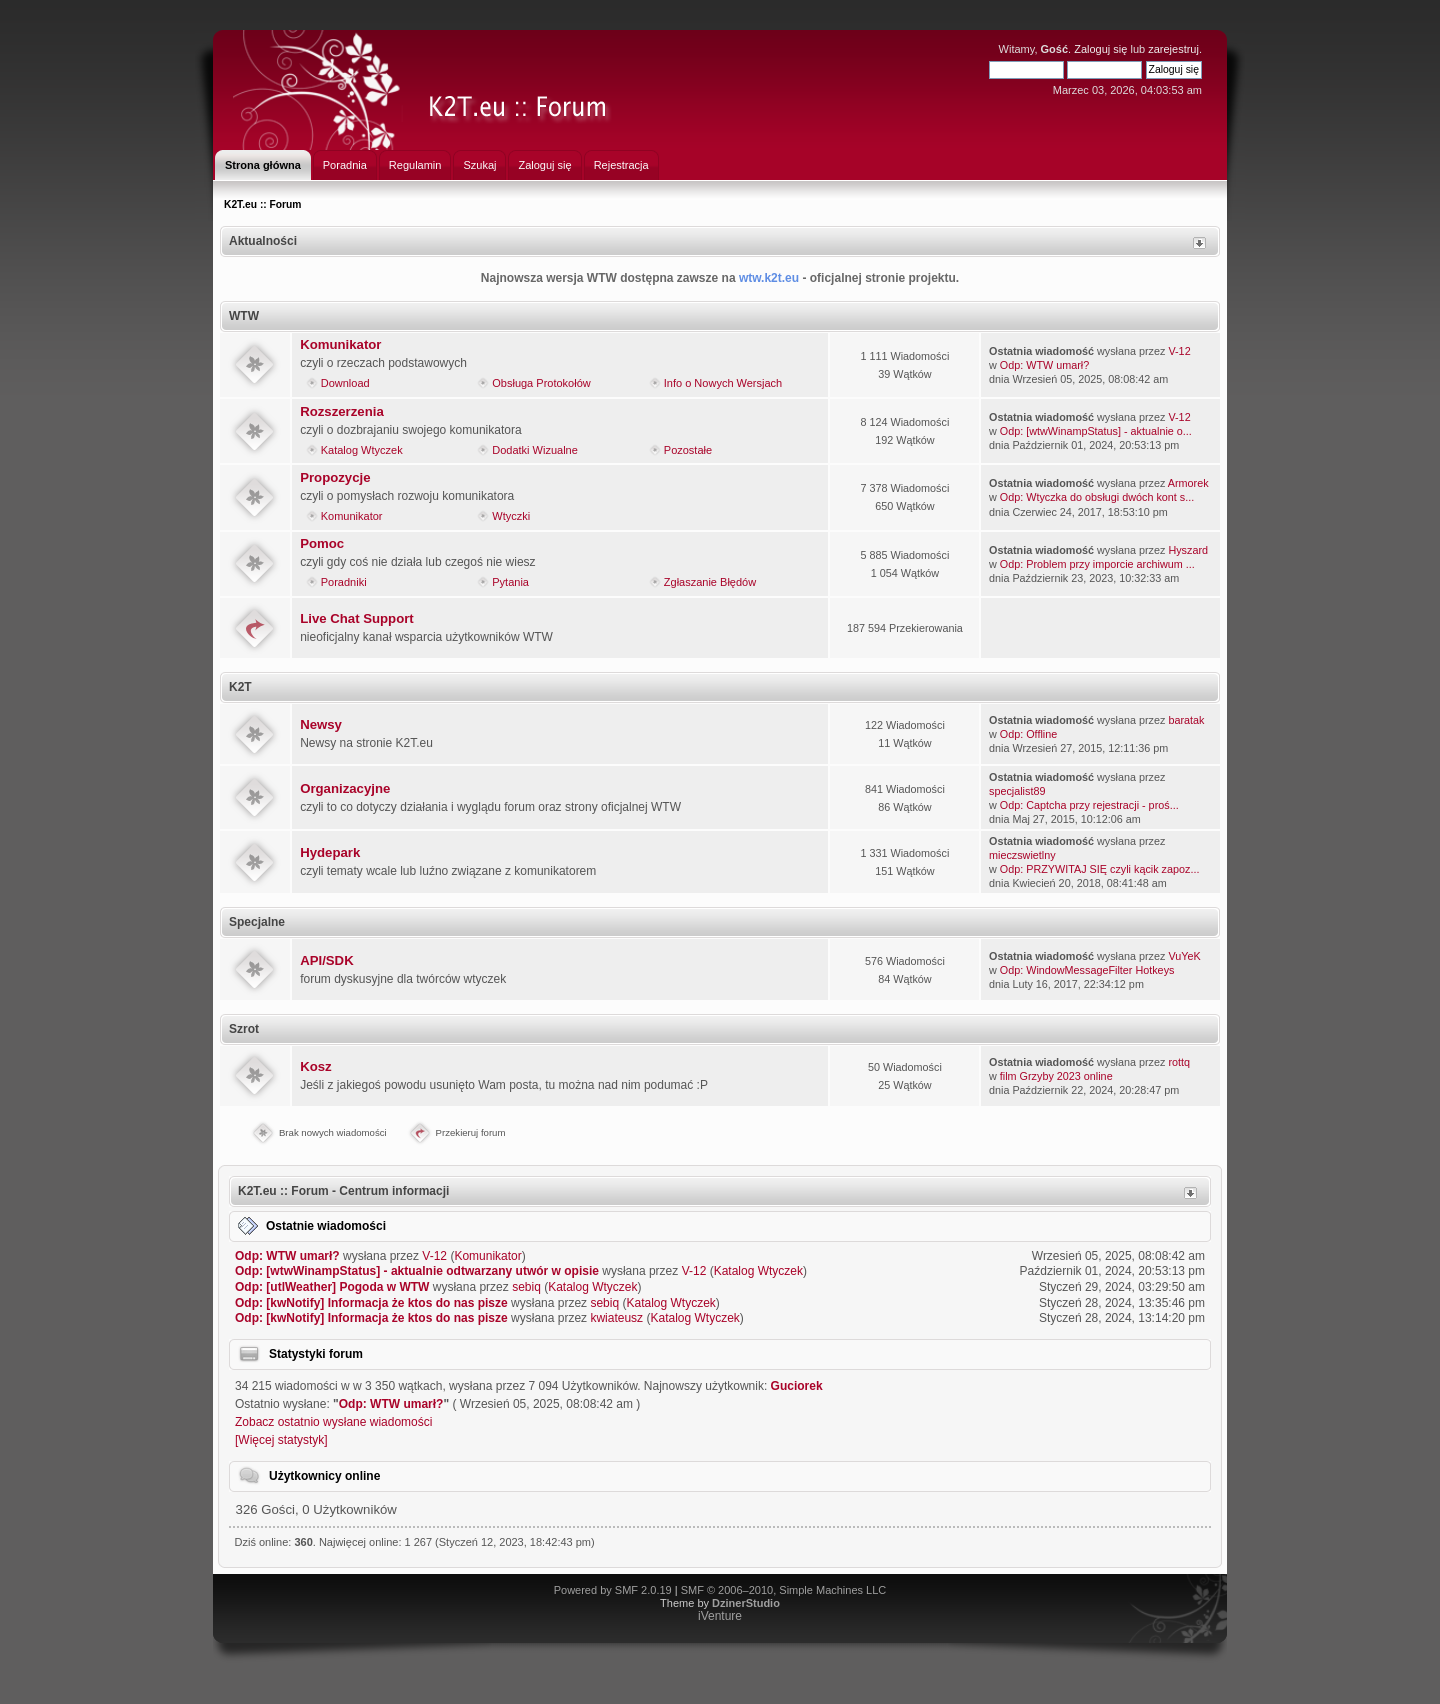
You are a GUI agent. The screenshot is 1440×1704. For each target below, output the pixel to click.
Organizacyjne (345, 788)
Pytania (510, 582)
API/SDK (327, 960)
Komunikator (340, 344)
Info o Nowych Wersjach (723, 383)
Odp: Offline (1028, 734)
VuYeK (1184, 956)
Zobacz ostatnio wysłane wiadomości (333, 1422)
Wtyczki (511, 516)
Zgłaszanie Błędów (710, 582)
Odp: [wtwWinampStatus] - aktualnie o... (1096, 431)
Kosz (316, 1066)
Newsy (321, 724)
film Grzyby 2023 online (1056, 1076)
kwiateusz (616, 1318)
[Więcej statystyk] (281, 1440)
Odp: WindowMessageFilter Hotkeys (1087, 970)
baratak (1186, 720)
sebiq (526, 1287)
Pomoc (322, 543)
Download (345, 383)
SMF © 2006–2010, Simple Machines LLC (784, 1590)
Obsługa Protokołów (541, 383)
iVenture (720, 1616)
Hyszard (1188, 550)
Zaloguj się (1100, 49)
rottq (1179, 1062)
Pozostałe (688, 450)
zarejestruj (1173, 49)
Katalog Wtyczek (362, 450)
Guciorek (797, 1386)
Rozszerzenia (342, 411)
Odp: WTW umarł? (1044, 365)
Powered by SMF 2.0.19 (613, 1590)
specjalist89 (1017, 791)
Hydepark (330, 852)
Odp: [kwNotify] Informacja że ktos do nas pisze (371, 1303)
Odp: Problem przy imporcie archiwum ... (1097, 564)
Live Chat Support (357, 618)
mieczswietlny (1022, 855)
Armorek (1188, 483)
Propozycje (335, 477)
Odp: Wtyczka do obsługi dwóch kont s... (1097, 497)
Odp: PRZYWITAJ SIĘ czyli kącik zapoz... (1100, 869)
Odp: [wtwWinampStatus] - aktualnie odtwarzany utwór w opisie (417, 1271)
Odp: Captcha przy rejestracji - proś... (1089, 805)
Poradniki (344, 582)
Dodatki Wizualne (535, 450)
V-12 (1179, 351)
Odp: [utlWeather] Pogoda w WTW (332, 1287)
